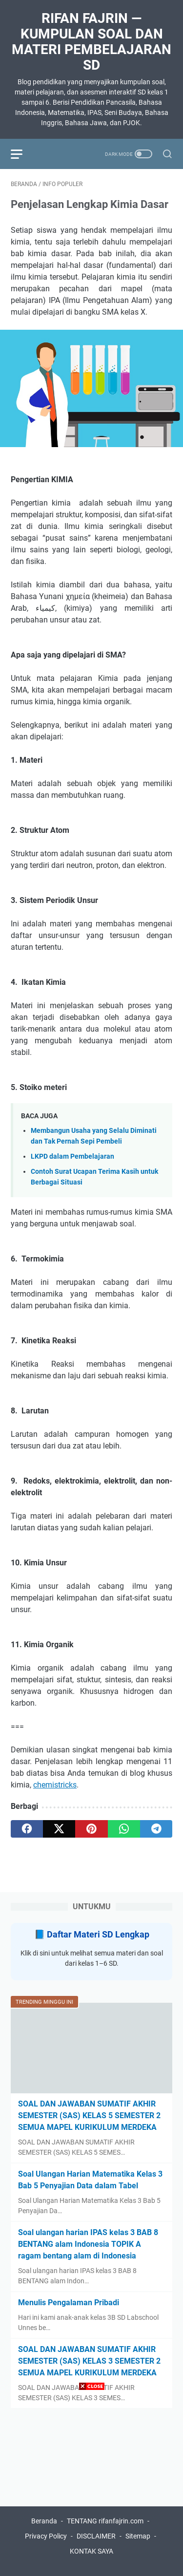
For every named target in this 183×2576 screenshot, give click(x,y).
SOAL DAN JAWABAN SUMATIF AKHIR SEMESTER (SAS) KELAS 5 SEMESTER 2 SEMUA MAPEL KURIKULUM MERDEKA (89, 2115)
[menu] (22, 154)
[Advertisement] (91, 2484)
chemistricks (55, 1784)
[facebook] (27, 1829)
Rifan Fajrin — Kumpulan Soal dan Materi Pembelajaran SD (91, 41)
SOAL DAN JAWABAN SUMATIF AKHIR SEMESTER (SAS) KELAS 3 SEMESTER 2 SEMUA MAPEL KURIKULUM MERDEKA (89, 2361)
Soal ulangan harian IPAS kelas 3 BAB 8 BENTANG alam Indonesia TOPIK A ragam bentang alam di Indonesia (88, 2244)
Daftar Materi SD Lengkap (98, 1934)
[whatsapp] (124, 1829)
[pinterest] (91, 1829)
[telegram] (156, 1829)
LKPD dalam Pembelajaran (72, 1156)
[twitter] (59, 1829)
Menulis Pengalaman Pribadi (68, 2302)
